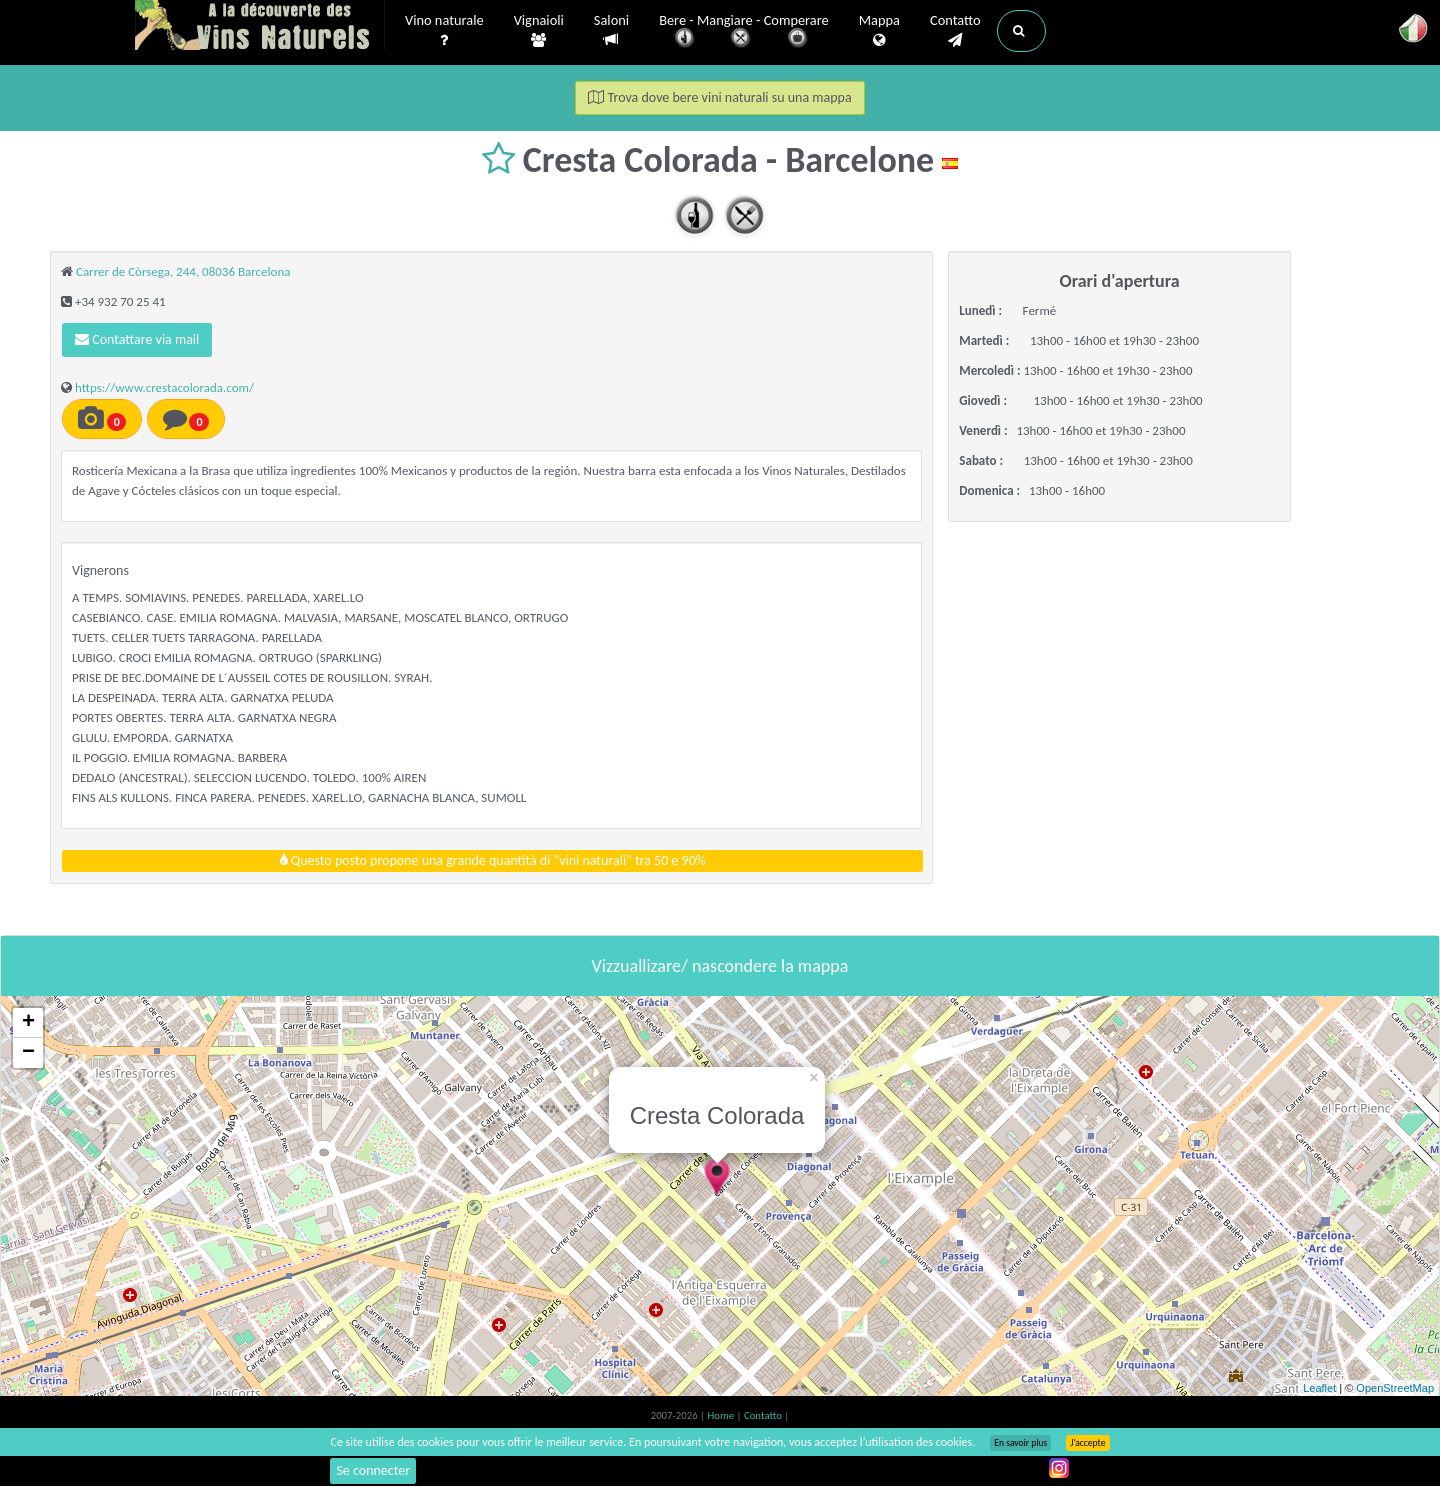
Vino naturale (444, 31)
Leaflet (1319, 1388)
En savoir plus (1020, 1443)
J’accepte (1087, 1443)
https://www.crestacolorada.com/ (164, 387)
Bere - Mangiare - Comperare (744, 32)
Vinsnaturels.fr (260, 27)
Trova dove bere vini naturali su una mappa (719, 97)
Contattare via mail (137, 339)
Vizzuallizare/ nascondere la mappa (720, 966)
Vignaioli (539, 31)
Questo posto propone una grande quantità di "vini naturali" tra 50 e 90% (493, 860)
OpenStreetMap (1395, 1388)
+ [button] (28, 1023)
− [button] (28, 1053)
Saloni (611, 30)
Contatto (955, 31)
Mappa (879, 31)
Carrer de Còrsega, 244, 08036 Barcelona (183, 271)
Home (722, 1415)
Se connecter (373, 1470)
